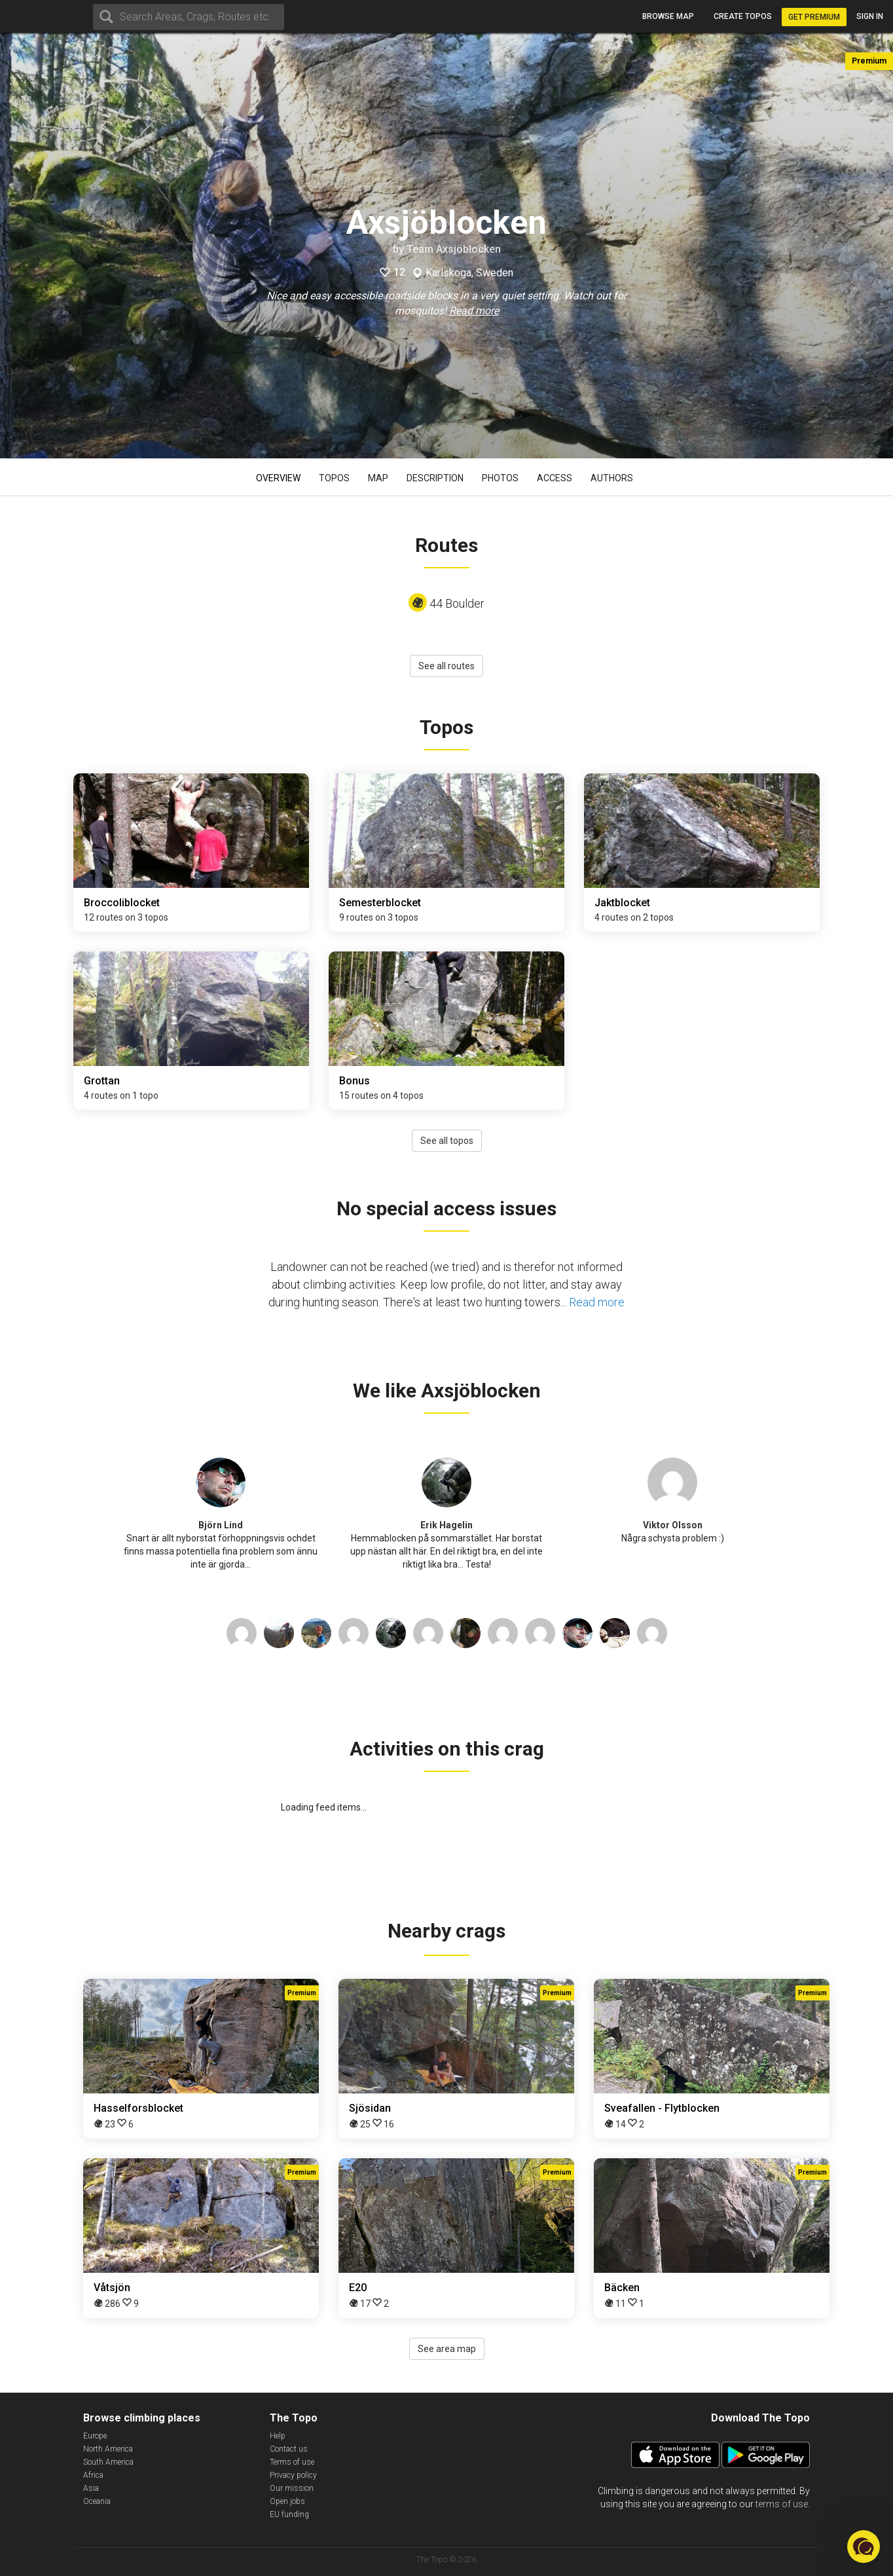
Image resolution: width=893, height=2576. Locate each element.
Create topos (743, 16)
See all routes (446, 666)
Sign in (869, 16)
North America (108, 2449)
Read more (474, 310)
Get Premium (814, 17)
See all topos (446, 1140)
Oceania (97, 2501)
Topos (334, 478)
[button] (863, 2546)
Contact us (289, 2449)
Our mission (292, 2488)
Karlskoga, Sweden (469, 273)
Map (378, 478)
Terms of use (292, 2462)
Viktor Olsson (672, 1525)
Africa (93, 2475)
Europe (95, 2435)
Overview (278, 478)
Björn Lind (220, 1525)
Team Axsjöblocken (454, 249)
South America (108, 2462)
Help (277, 2435)
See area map (447, 2349)
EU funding (289, 2514)
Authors (612, 478)
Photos (500, 478)
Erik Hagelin (446, 1525)
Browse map (668, 16)
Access (554, 478)
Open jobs (287, 2501)
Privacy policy (293, 2475)
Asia (91, 2488)
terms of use (782, 2504)
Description (435, 478)
